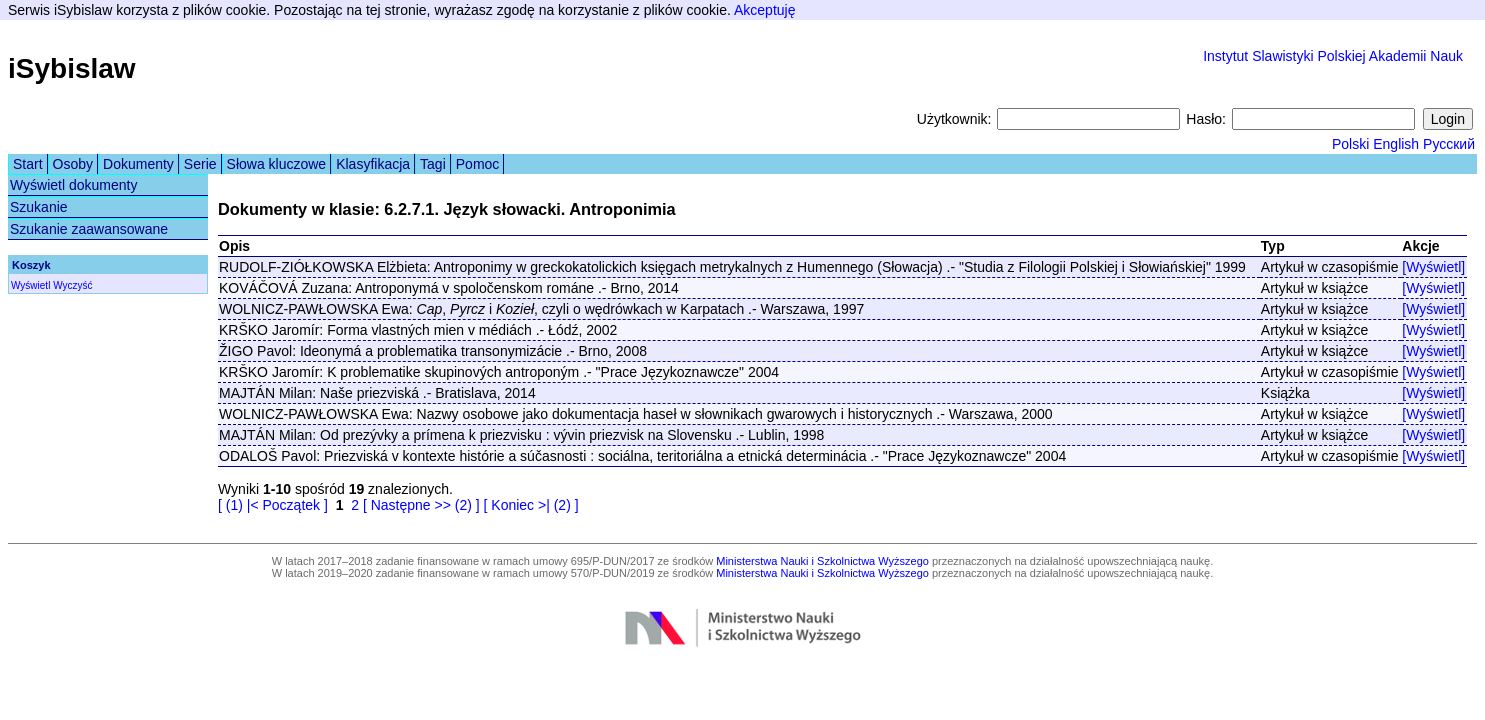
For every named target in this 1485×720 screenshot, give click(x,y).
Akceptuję (764, 10)
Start (28, 164)
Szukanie (39, 207)
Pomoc (478, 164)
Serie (200, 164)
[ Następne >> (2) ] (421, 505)
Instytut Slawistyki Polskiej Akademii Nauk (1333, 56)
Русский (1449, 144)
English (1396, 144)
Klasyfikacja (373, 164)
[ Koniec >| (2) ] (531, 505)
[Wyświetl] (1433, 267)
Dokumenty (138, 164)
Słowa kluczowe (277, 164)
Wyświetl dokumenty (73, 185)
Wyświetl (30, 285)
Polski (1350, 144)
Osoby (73, 164)
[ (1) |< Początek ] (273, 505)
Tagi (433, 164)
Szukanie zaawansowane (89, 229)
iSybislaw (72, 68)
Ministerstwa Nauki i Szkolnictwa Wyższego (822, 561)
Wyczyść (72, 285)
